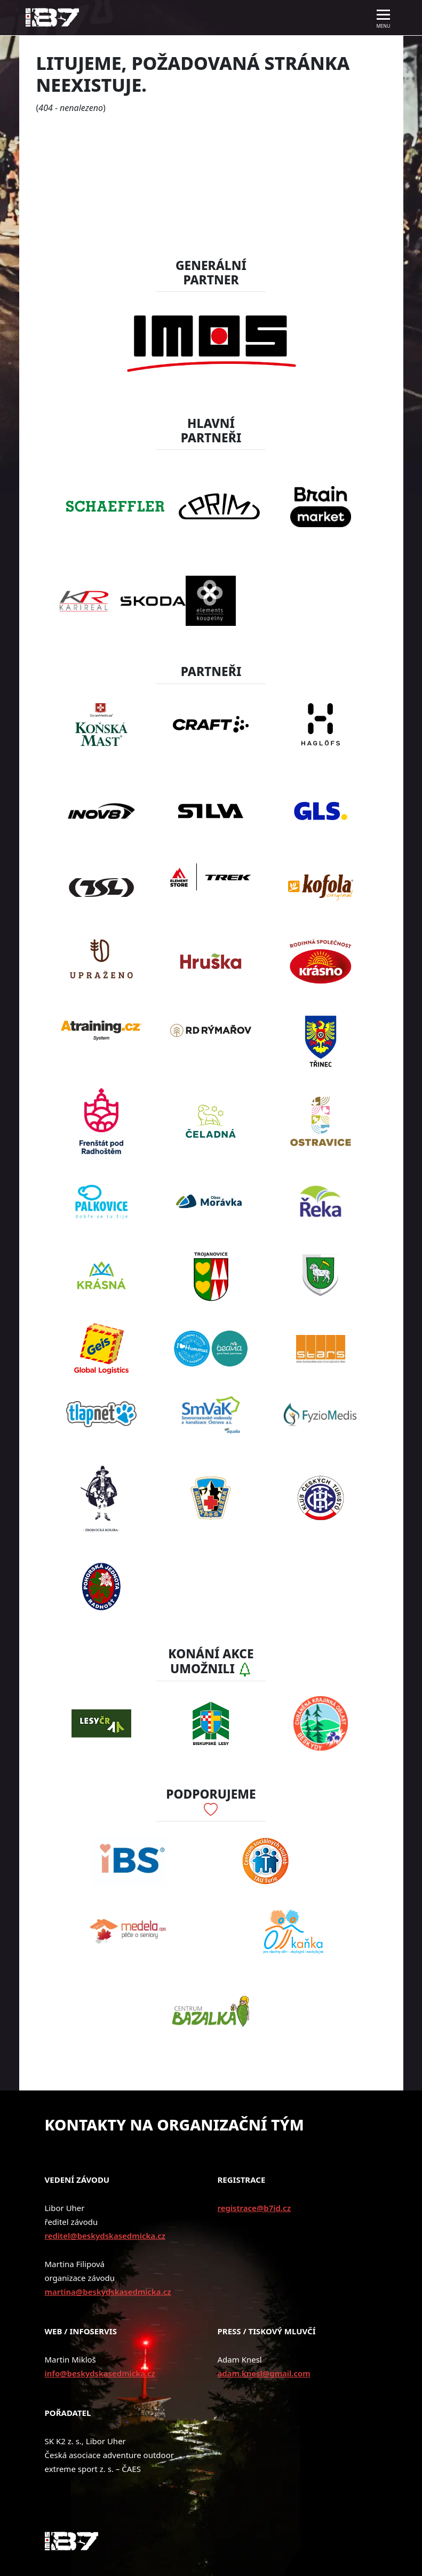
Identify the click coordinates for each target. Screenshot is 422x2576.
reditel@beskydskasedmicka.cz (105, 2235)
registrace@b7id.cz (254, 2208)
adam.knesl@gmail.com (264, 2373)
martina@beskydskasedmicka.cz (108, 2291)
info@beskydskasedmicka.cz (100, 2373)
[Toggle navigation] (383, 17)
